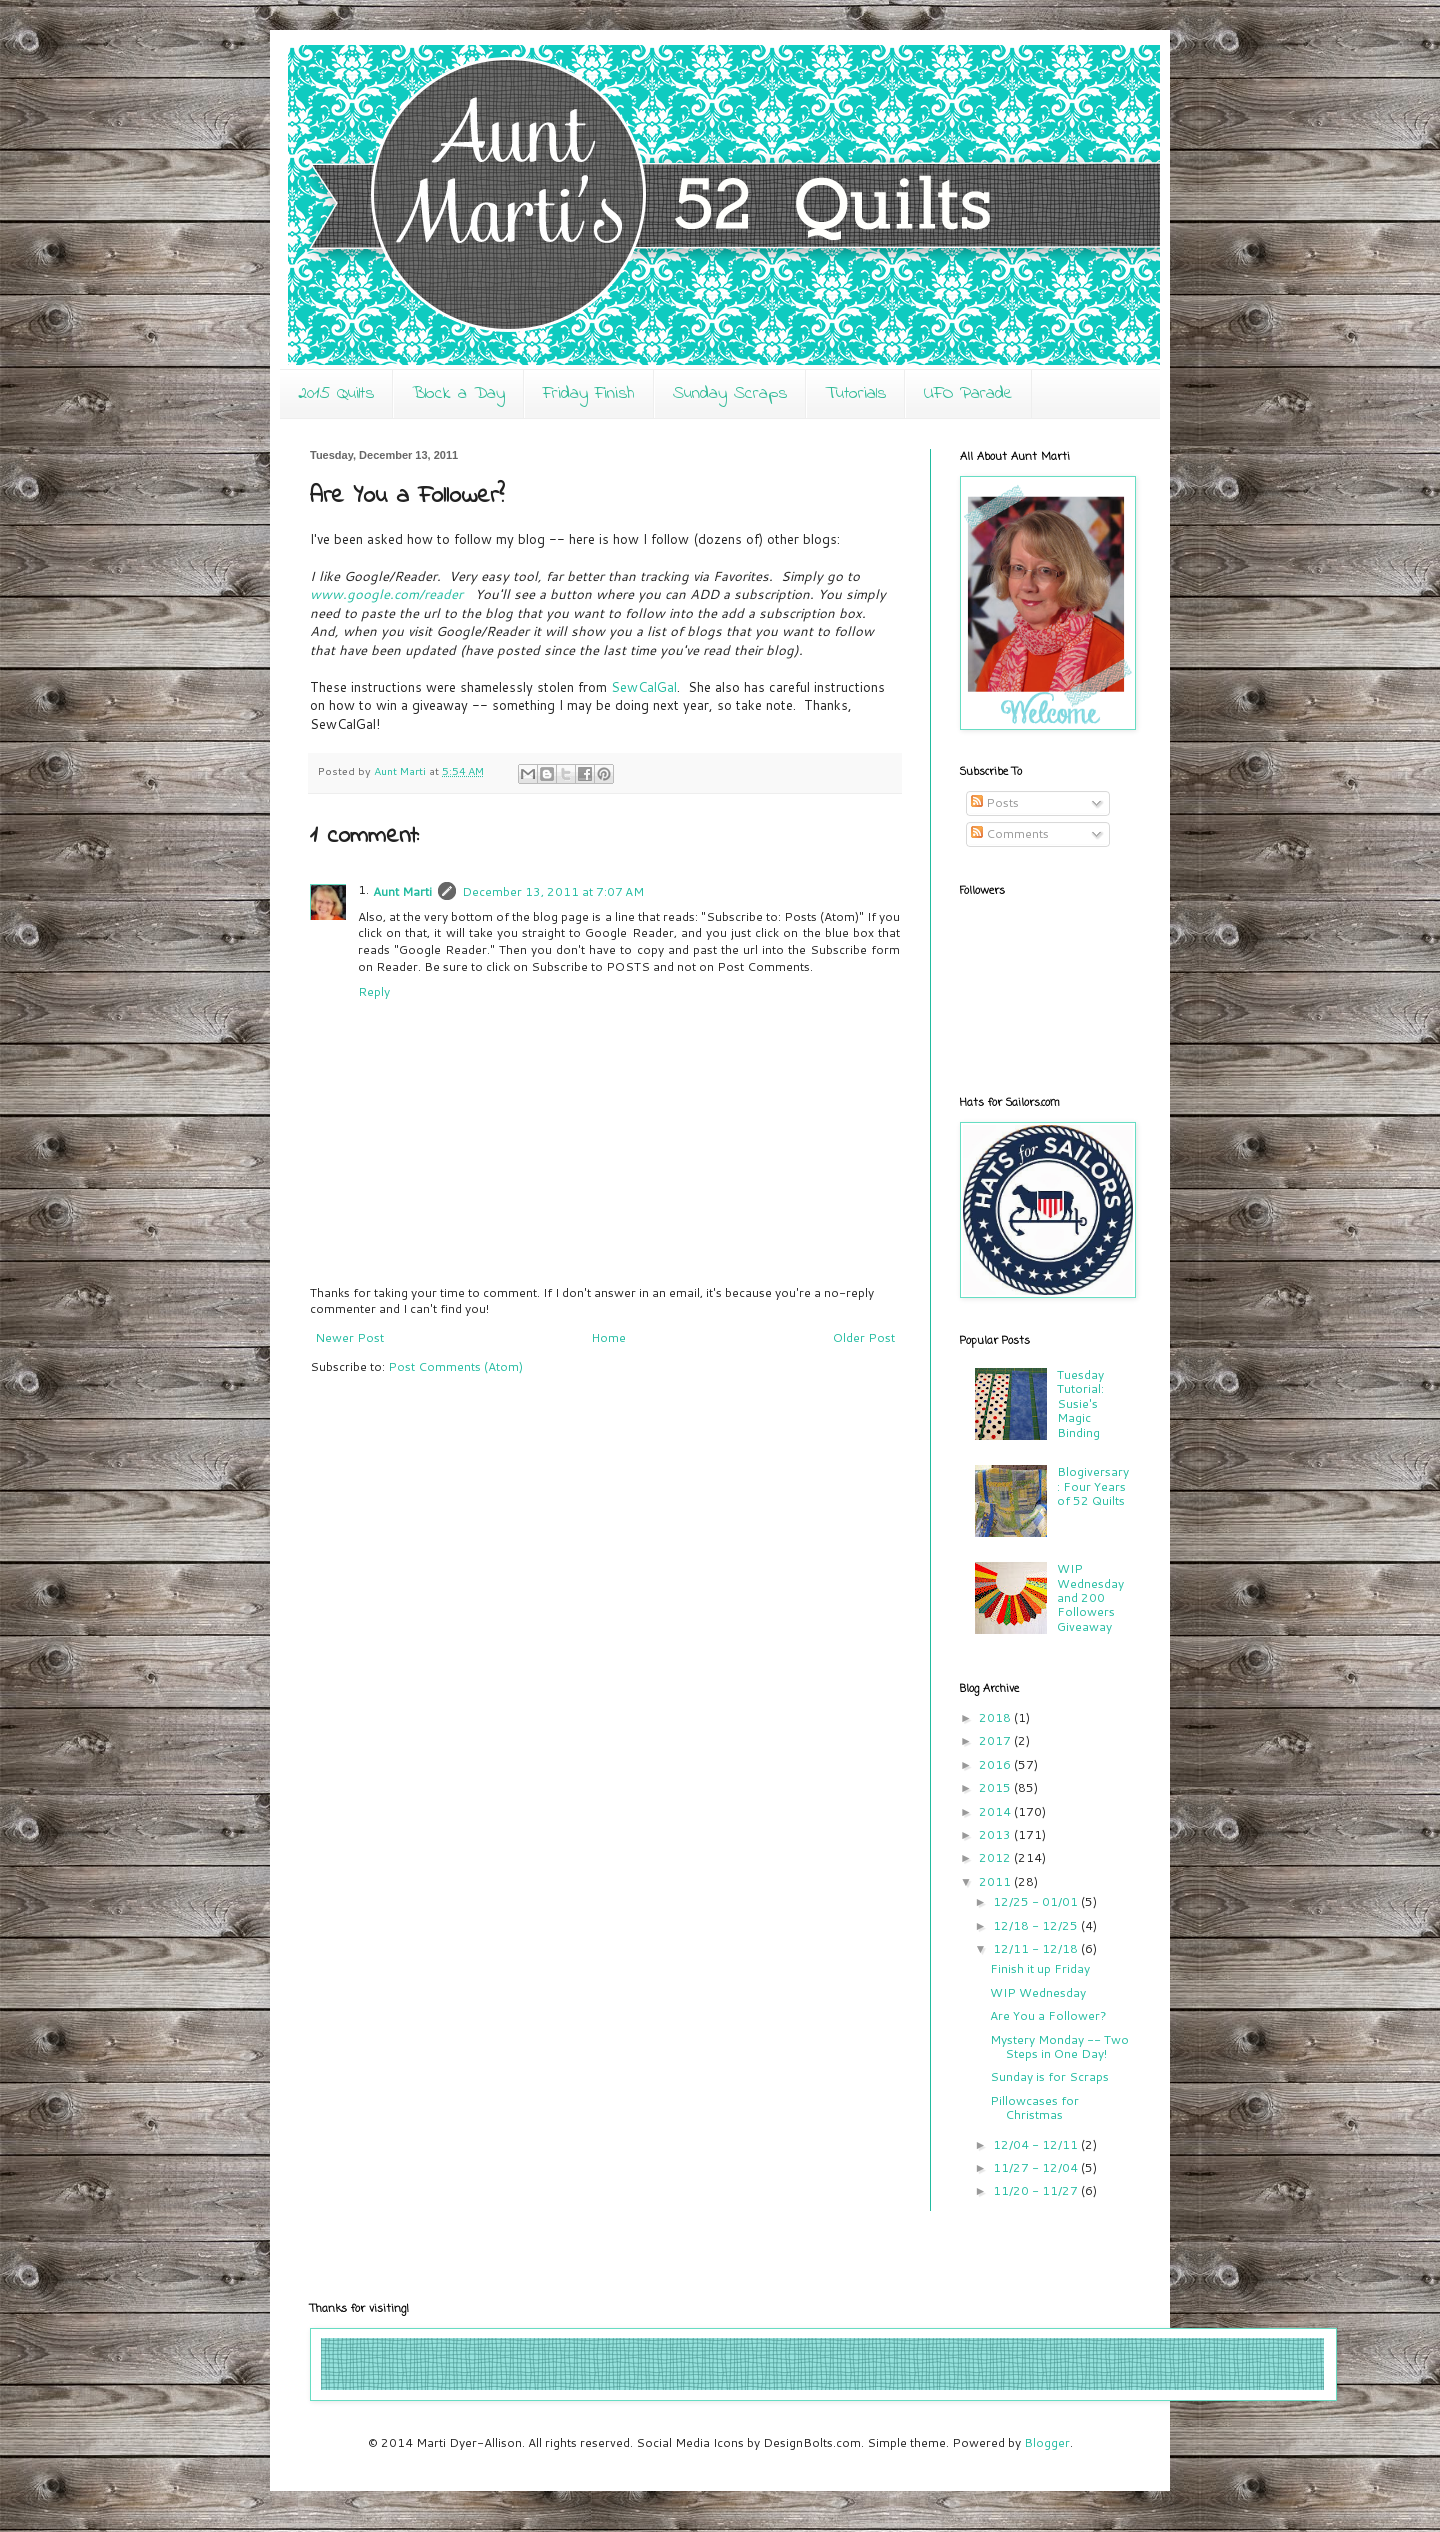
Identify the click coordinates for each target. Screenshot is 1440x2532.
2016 (996, 1764)
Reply (374, 991)
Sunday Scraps (730, 394)
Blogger (1047, 2442)
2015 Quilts (336, 394)
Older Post (864, 1337)
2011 (996, 1881)
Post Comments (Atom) (455, 1366)
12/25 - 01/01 (1037, 1901)
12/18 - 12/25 (1037, 1925)
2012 (996, 1857)
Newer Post (349, 1337)
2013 (996, 1834)
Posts (995, 802)
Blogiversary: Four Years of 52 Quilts (1093, 1486)
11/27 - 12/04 (1037, 2167)
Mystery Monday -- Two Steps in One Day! (1059, 2046)
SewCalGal (644, 687)
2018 (996, 1717)
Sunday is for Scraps (1049, 2076)
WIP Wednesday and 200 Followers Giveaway (1090, 1597)
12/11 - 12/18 (1037, 1948)
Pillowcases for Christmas (1034, 2107)
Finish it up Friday (1040, 1968)
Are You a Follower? (1048, 2015)
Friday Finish (589, 394)
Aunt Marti (402, 891)
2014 (996, 1811)
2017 (996, 1740)
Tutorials (855, 394)
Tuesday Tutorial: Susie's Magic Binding (1080, 1403)
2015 (996, 1787)
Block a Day (458, 394)
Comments (1010, 833)
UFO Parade (968, 394)
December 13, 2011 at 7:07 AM (553, 891)
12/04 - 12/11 (1037, 2144)
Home (608, 1337)
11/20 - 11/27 (1037, 2190)
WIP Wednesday (1038, 1992)
